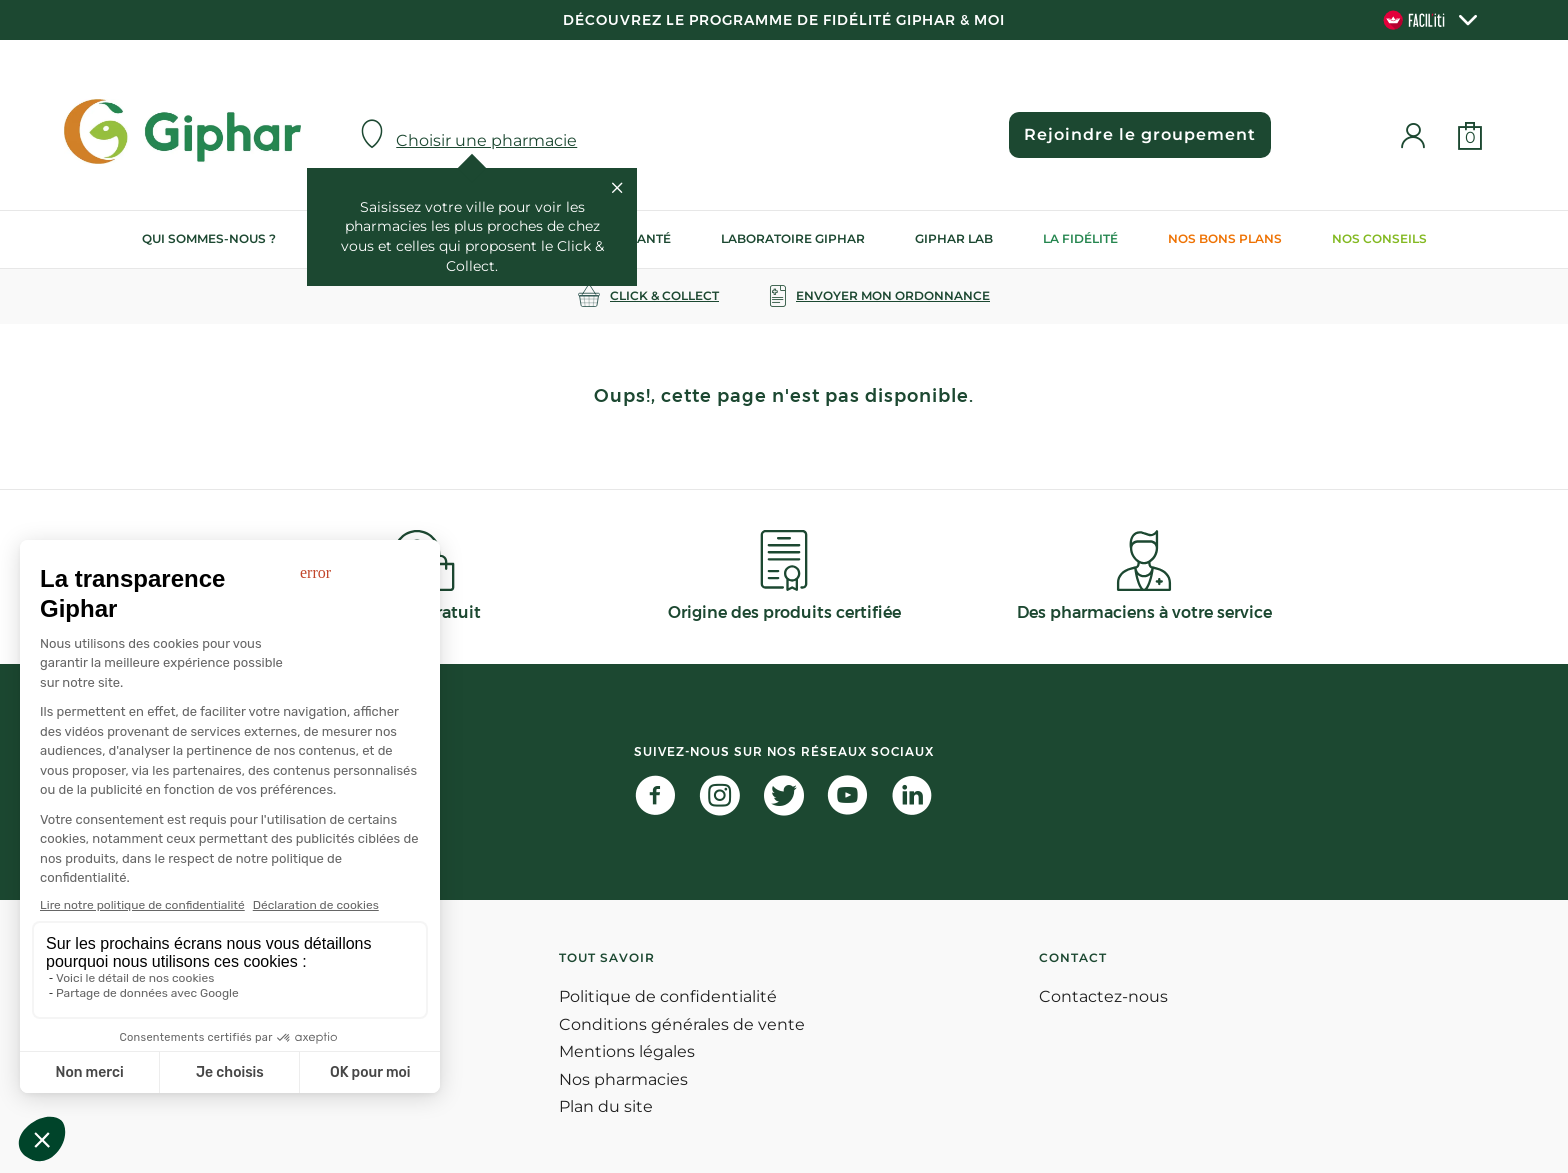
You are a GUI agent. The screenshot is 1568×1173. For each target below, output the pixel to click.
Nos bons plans (1225, 238)
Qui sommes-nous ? (209, 238)
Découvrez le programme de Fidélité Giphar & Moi (784, 20)
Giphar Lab (954, 238)
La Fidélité (1080, 238)
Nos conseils (1379, 238)
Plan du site (606, 1106)
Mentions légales (627, 1051)
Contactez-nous (1103, 996)
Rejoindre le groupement (1140, 134)
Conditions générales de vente (682, 1024)
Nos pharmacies (623, 1079)
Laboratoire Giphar (793, 238)
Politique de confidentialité (668, 996)
